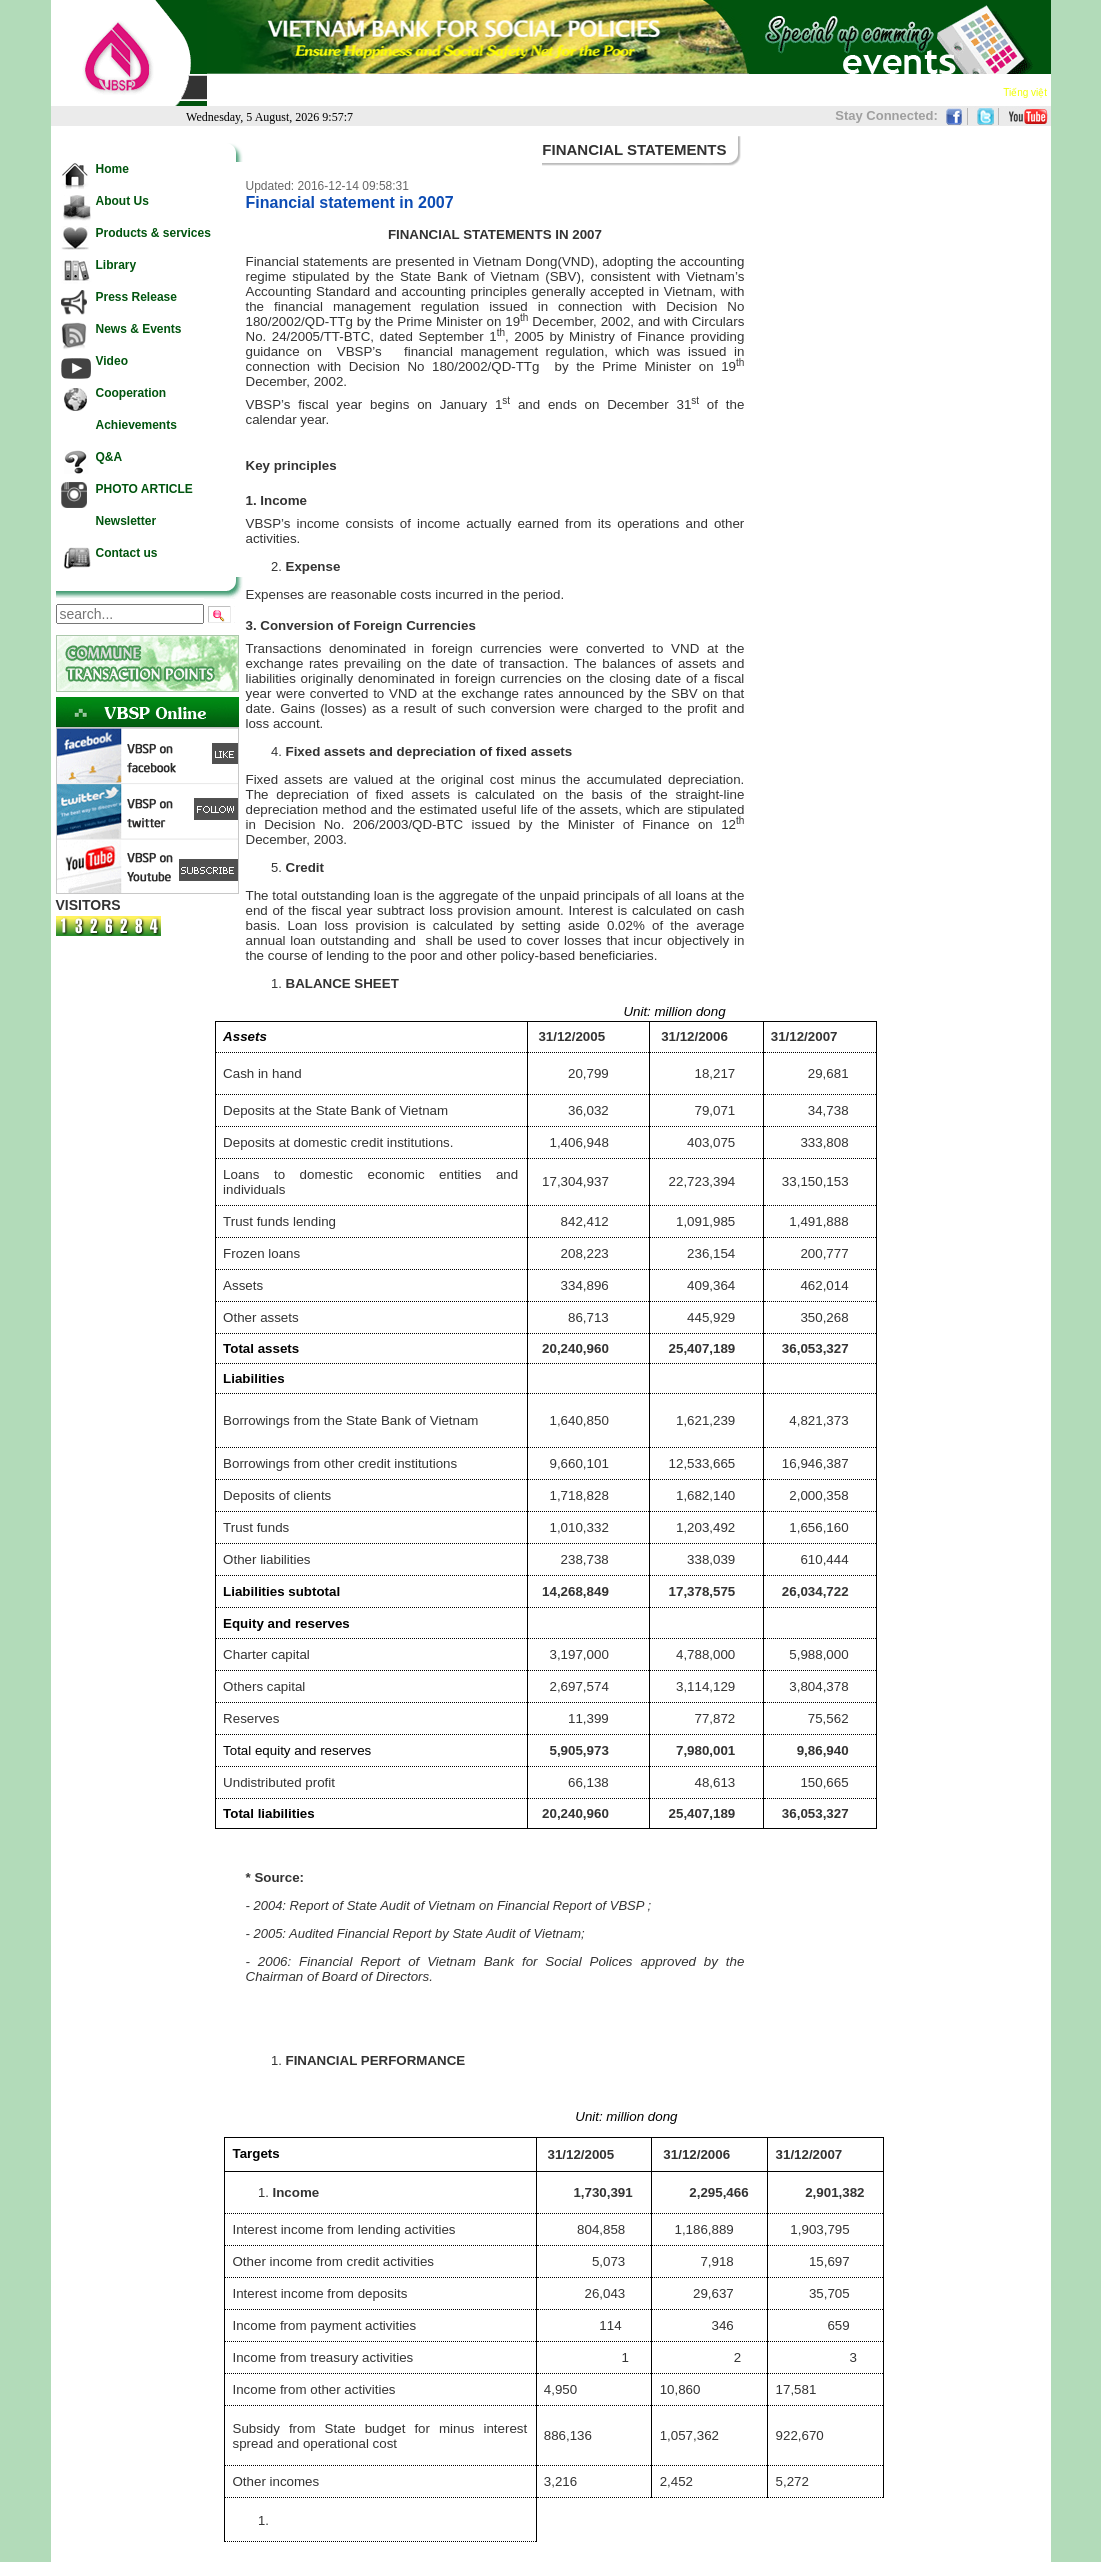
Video (658, 91)
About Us (284, 91)
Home (229, 91)
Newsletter (893, 91)
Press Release (491, 91)
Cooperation (721, 91)
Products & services (380, 91)
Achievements (809, 91)
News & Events (587, 91)
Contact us (966, 91)
